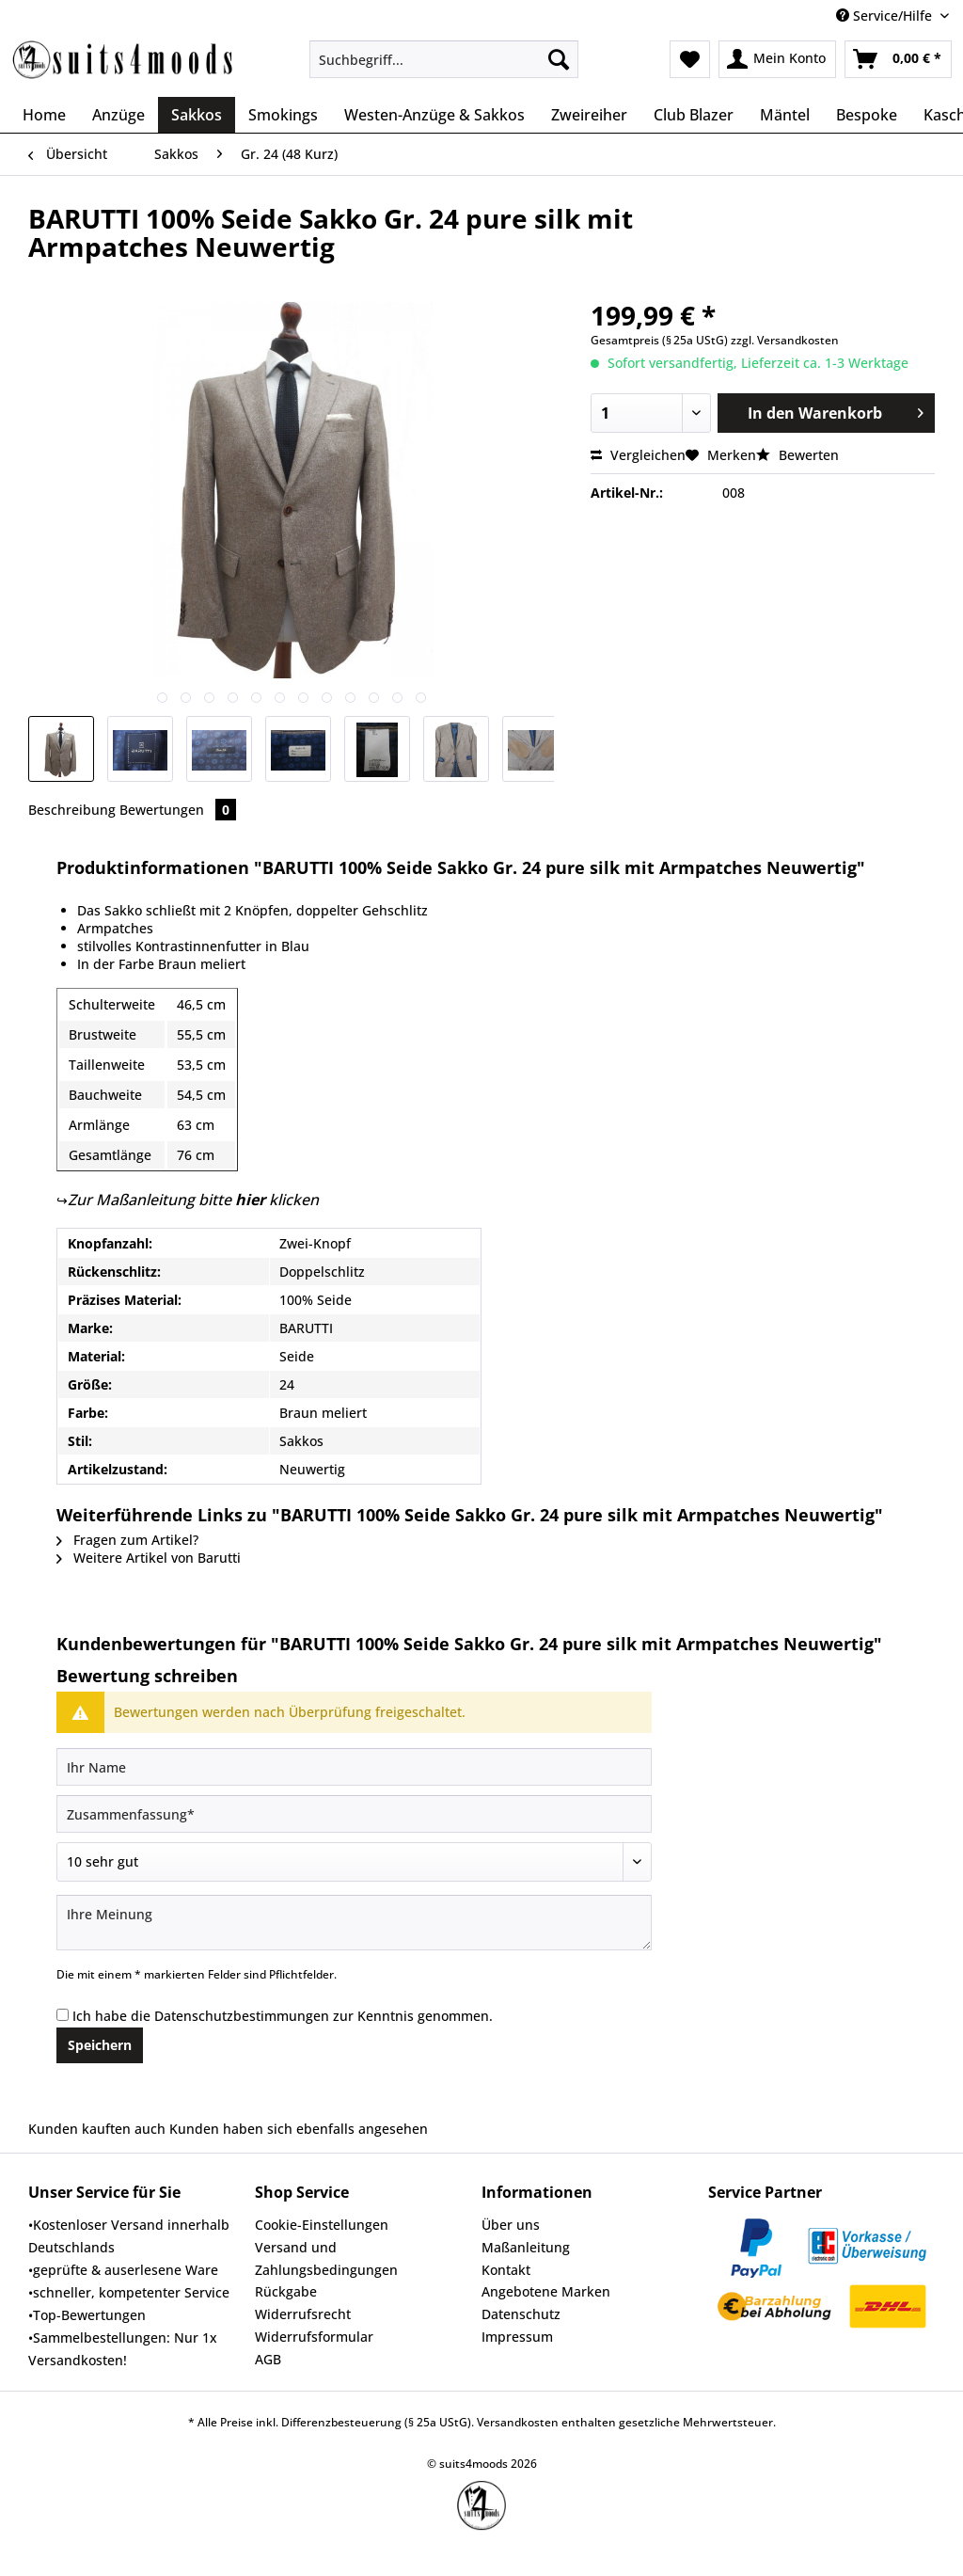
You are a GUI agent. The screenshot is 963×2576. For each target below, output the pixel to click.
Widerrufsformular (314, 2336)
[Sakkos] (196, 115)
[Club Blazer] (693, 115)
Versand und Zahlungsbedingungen (326, 2258)
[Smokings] (283, 115)
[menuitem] (444, 68)
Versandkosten (518, 2422)
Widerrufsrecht (303, 2314)
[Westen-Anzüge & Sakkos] (434, 115)
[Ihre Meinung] (354, 1922)
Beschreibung (72, 810)
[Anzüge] (118, 115)
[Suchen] (558, 59)
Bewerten (797, 455)
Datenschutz (521, 2314)
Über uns (511, 2225)
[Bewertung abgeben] (354, 1862)
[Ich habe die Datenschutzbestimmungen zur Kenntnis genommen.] (62, 2015)
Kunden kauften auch (97, 2129)
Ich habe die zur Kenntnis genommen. (282, 2016)
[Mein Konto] (777, 59)
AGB (268, 2359)
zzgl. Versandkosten (785, 340)
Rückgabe (286, 2291)
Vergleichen (638, 455)
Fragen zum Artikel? (127, 1540)
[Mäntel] (785, 115)
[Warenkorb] (898, 59)
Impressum (517, 2336)
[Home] (44, 115)
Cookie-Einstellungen (321, 2225)
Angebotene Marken (546, 2291)
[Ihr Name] (354, 1767)
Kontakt (506, 2270)
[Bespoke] (866, 115)
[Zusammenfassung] (354, 1814)
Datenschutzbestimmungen (241, 2016)
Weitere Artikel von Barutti (148, 1557)
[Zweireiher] (589, 115)
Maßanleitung (526, 2247)
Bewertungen (177, 810)
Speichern (100, 2045)
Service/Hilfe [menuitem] (886, 15)
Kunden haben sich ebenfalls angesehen (298, 2129)
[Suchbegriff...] (444, 59)
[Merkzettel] (690, 59)
